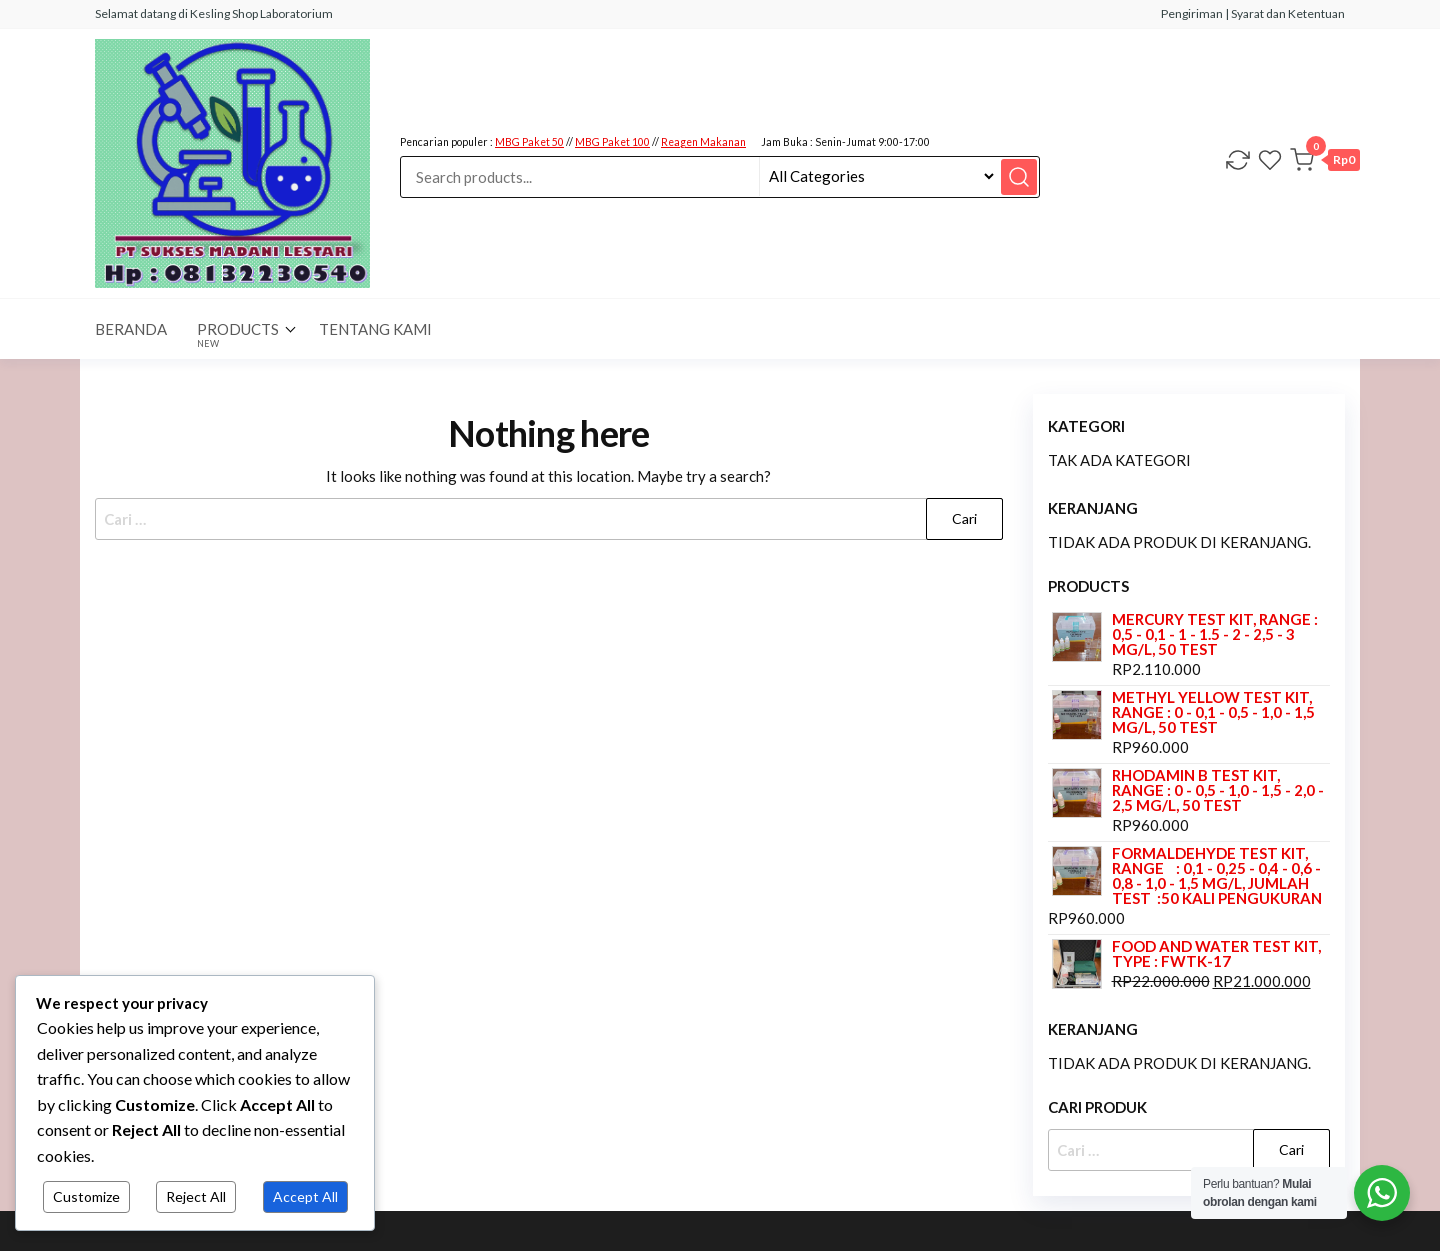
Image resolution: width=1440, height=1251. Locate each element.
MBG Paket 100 (612, 142)
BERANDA (131, 329)
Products (238, 334)
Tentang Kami (375, 329)
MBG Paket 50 (529, 142)
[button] (1325, 163)
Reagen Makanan (703, 142)
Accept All (305, 1196)
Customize (86, 1196)
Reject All (196, 1196)
